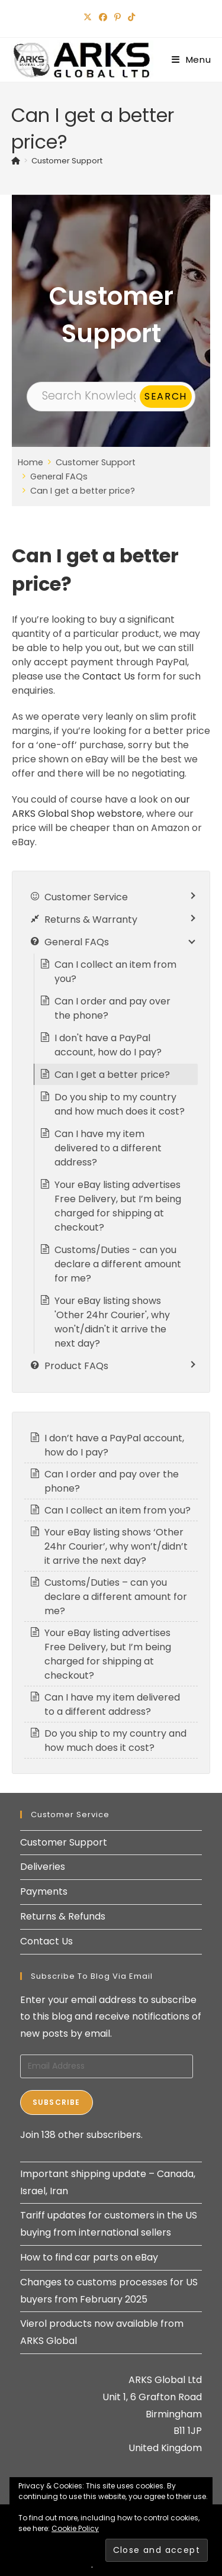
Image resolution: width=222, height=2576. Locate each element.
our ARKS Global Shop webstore (101, 806)
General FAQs (59, 476)
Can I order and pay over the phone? (112, 1008)
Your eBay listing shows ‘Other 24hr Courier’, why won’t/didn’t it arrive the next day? (116, 1546)
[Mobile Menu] (191, 59)
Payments (43, 1891)
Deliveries (42, 1866)
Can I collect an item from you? (115, 972)
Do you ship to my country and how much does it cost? (119, 1104)
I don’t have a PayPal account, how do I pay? (114, 1445)
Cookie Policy (75, 2528)
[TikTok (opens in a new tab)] (131, 17)
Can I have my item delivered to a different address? (108, 1148)
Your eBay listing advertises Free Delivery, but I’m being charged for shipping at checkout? (117, 1206)
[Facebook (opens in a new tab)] (103, 17)
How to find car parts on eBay (89, 2257)
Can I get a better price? (82, 491)
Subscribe (57, 2102)
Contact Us (108, 676)
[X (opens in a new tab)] (89, 17)
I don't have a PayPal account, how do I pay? (108, 1045)
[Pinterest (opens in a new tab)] (117, 17)
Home (30, 462)
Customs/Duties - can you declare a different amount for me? (117, 1264)
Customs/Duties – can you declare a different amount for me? (115, 1597)
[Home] (15, 160)
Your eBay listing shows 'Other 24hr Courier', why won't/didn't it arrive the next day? (112, 1322)
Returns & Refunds (62, 1916)
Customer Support (66, 160)
